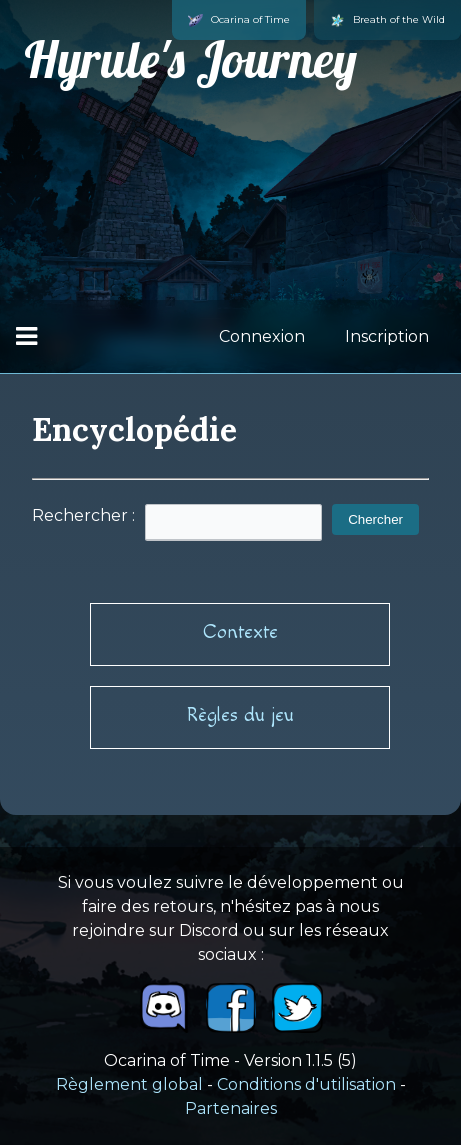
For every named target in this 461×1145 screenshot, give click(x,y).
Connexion (262, 336)
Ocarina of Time (239, 20)
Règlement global (129, 1084)
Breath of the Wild (387, 20)
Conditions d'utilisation (306, 1084)
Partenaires (231, 1108)
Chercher (375, 519)
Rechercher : (83, 515)
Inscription (387, 336)
